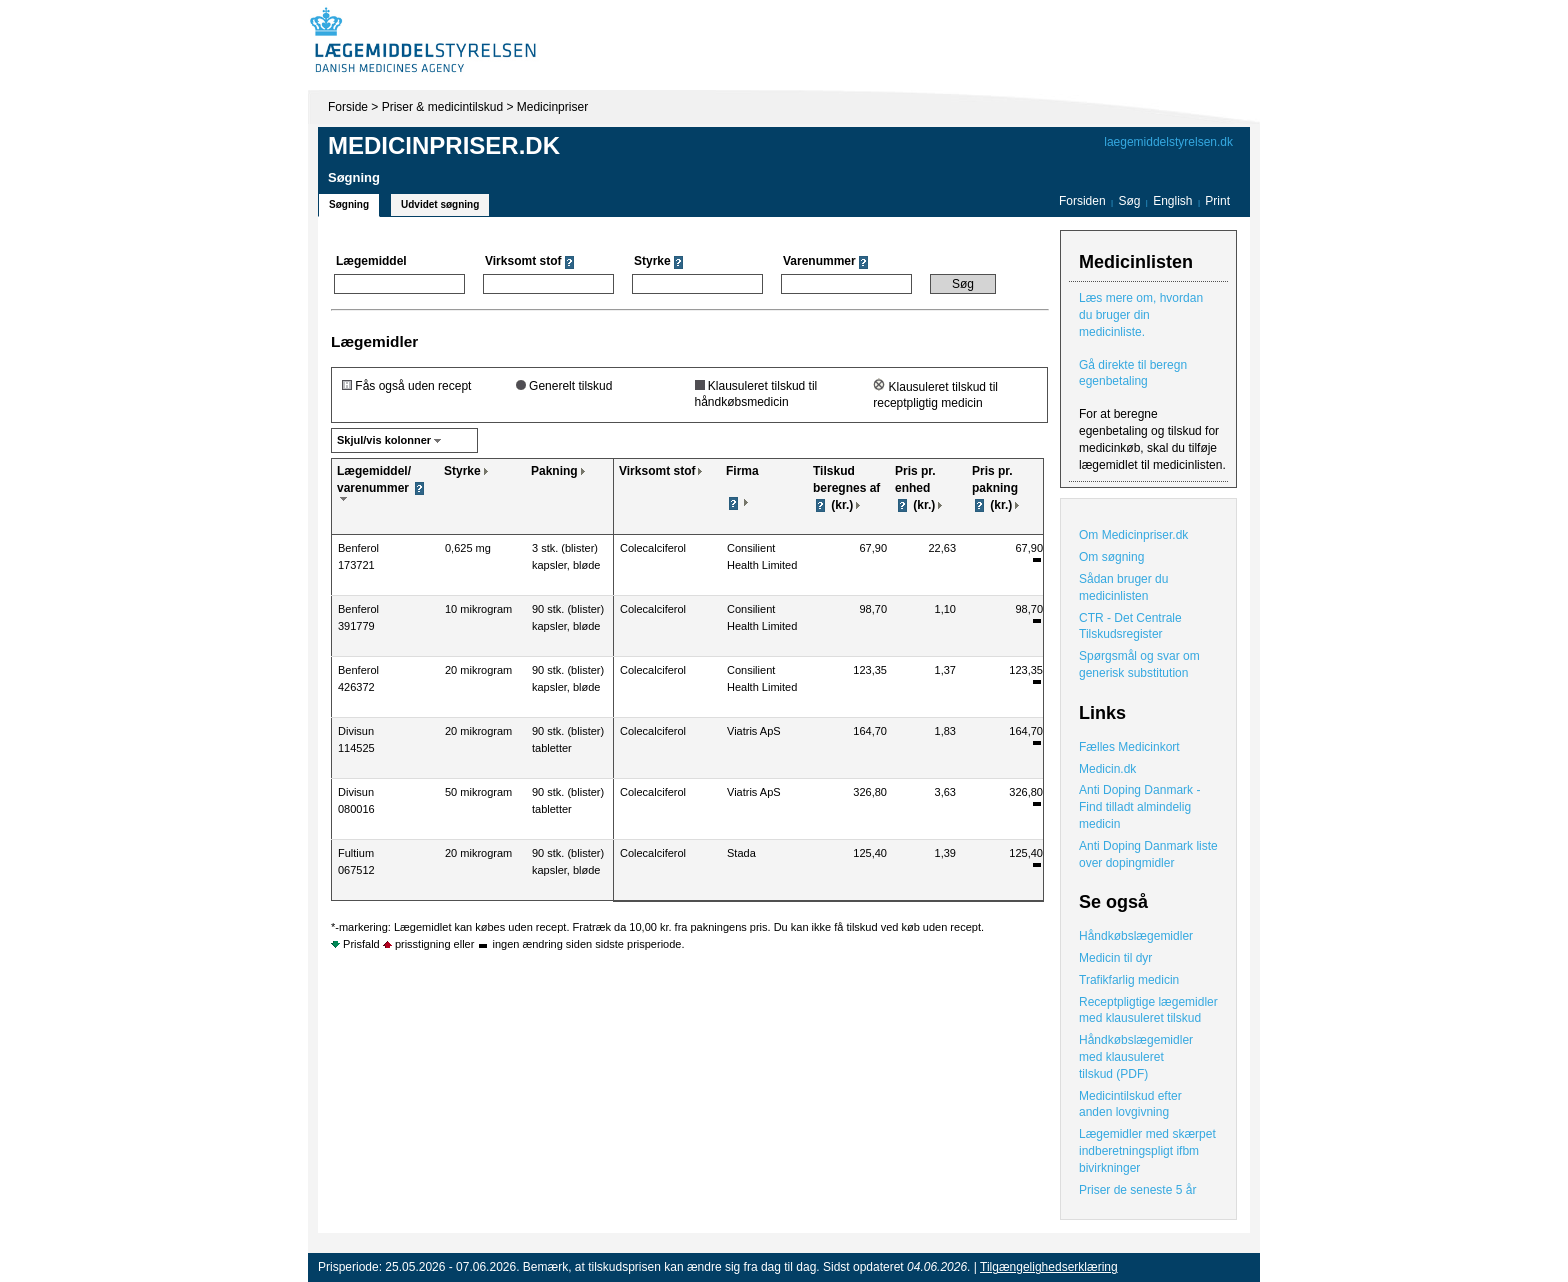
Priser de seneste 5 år (1137, 1190)
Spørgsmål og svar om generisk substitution (1139, 664)
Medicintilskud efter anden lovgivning (1130, 1104)
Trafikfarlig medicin (1129, 980)
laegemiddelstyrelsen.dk (1168, 142)
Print (1217, 201)
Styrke (462, 471)
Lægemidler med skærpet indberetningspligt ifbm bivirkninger (1147, 1151)
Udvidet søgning (440, 204)
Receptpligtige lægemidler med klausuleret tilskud (1148, 1010)
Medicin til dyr (1115, 958)
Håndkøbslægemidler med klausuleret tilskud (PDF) (1136, 1057)
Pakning (554, 471)
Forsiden (1082, 201)
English (1174, 201)
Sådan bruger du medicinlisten (1123, 587)
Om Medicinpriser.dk (1133, 535)
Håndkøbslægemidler (1136, 936)
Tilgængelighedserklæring (1049, 1267)
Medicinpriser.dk (444, 145)
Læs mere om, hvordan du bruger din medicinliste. (1141, 315)
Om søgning (1111, 557)
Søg (1129, 201)
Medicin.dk (1107, 769)
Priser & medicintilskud (442, 107)
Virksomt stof (657, 471)
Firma (742, 471)
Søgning (349, 204)
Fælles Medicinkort (1129, 747)
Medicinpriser (552, 107)
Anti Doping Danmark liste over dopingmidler (1148, 854)
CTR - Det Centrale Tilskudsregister (1130, 626)
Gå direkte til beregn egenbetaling (1133, 373)
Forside (348, 107)
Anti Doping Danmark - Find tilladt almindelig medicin (1139, 807)
